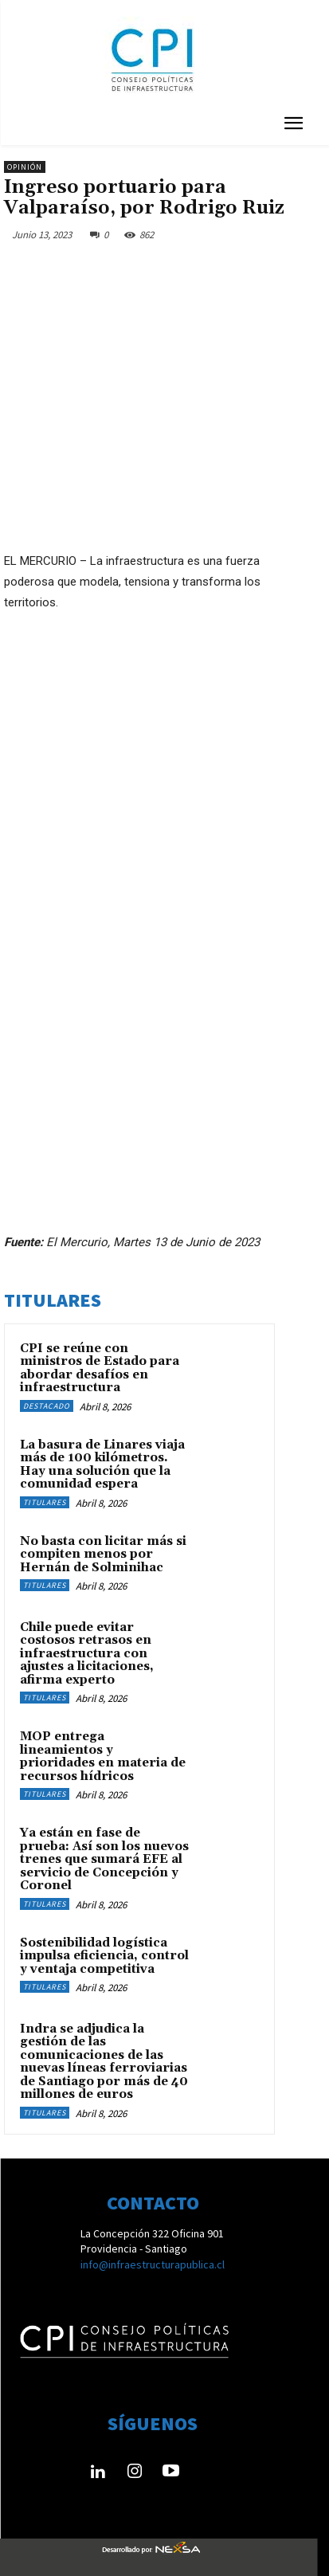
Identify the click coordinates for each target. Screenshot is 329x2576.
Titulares (44, 1502)
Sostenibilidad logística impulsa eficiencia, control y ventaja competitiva (104, 1956)
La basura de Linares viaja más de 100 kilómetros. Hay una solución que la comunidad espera (102, 1464)
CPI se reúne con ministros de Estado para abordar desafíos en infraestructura (99, 1368)
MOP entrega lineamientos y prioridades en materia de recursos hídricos (103, 1756)
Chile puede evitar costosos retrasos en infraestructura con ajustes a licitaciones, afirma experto (87, 1654)
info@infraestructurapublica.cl (152, 2264)
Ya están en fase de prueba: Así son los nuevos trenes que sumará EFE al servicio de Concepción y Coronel (104, 1859)
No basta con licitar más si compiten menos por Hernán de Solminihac (103, 1554)
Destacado (46, 1406)
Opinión (24, 167)
